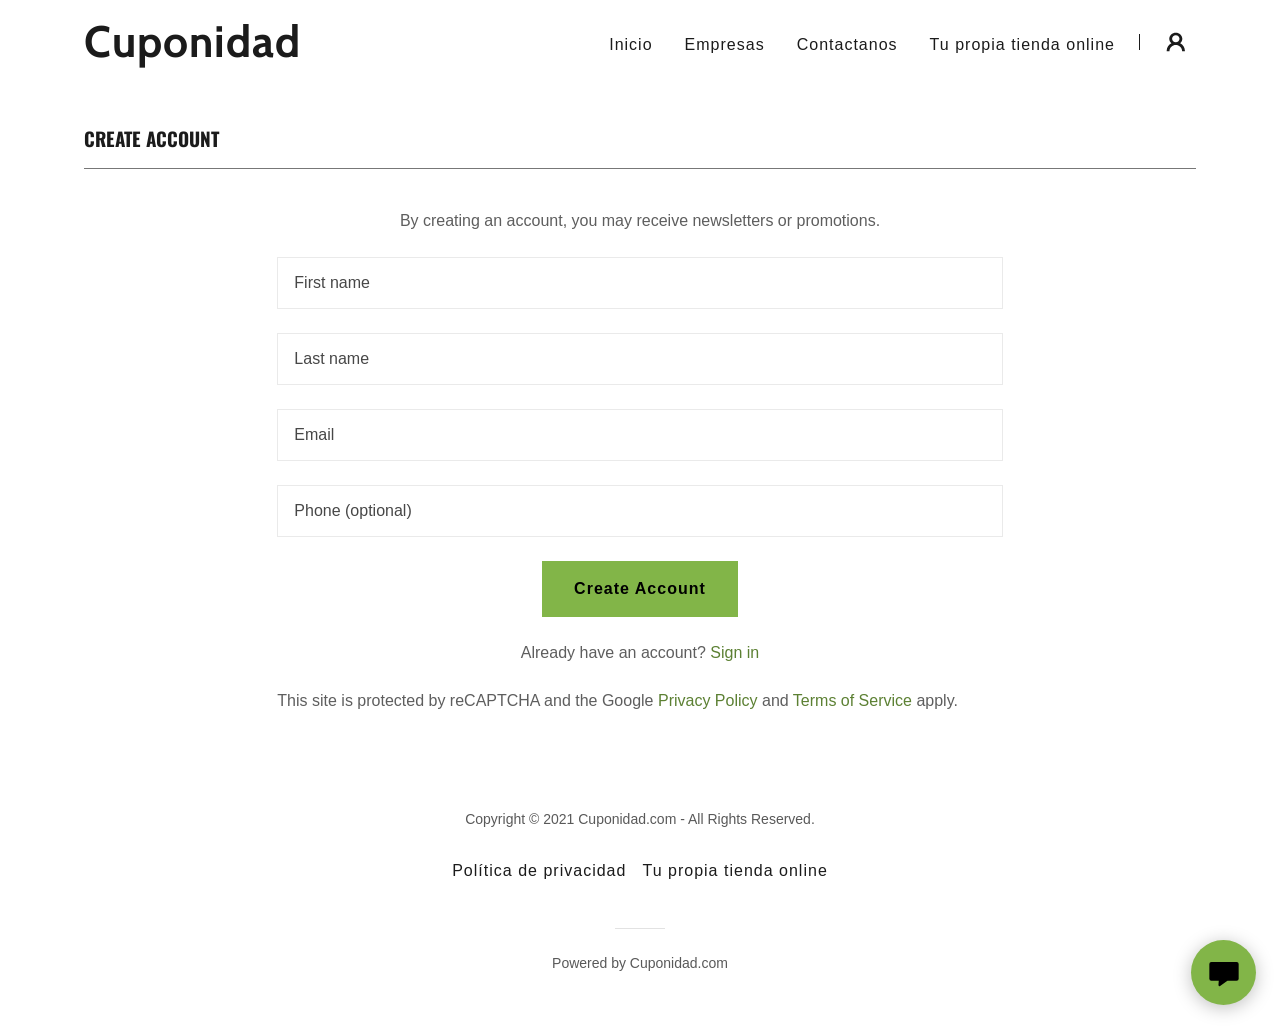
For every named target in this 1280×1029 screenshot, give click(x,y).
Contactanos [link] (847, 44)
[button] (1176, 42)
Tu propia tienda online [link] (1022, 44)
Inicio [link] (630, 44)
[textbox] (639, 283)
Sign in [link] (734, 652)
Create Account (640, 588)
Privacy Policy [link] (708, 700)
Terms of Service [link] (852, 700)
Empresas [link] (725, 44)
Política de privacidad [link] (539, 870)
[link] (278, 51)
